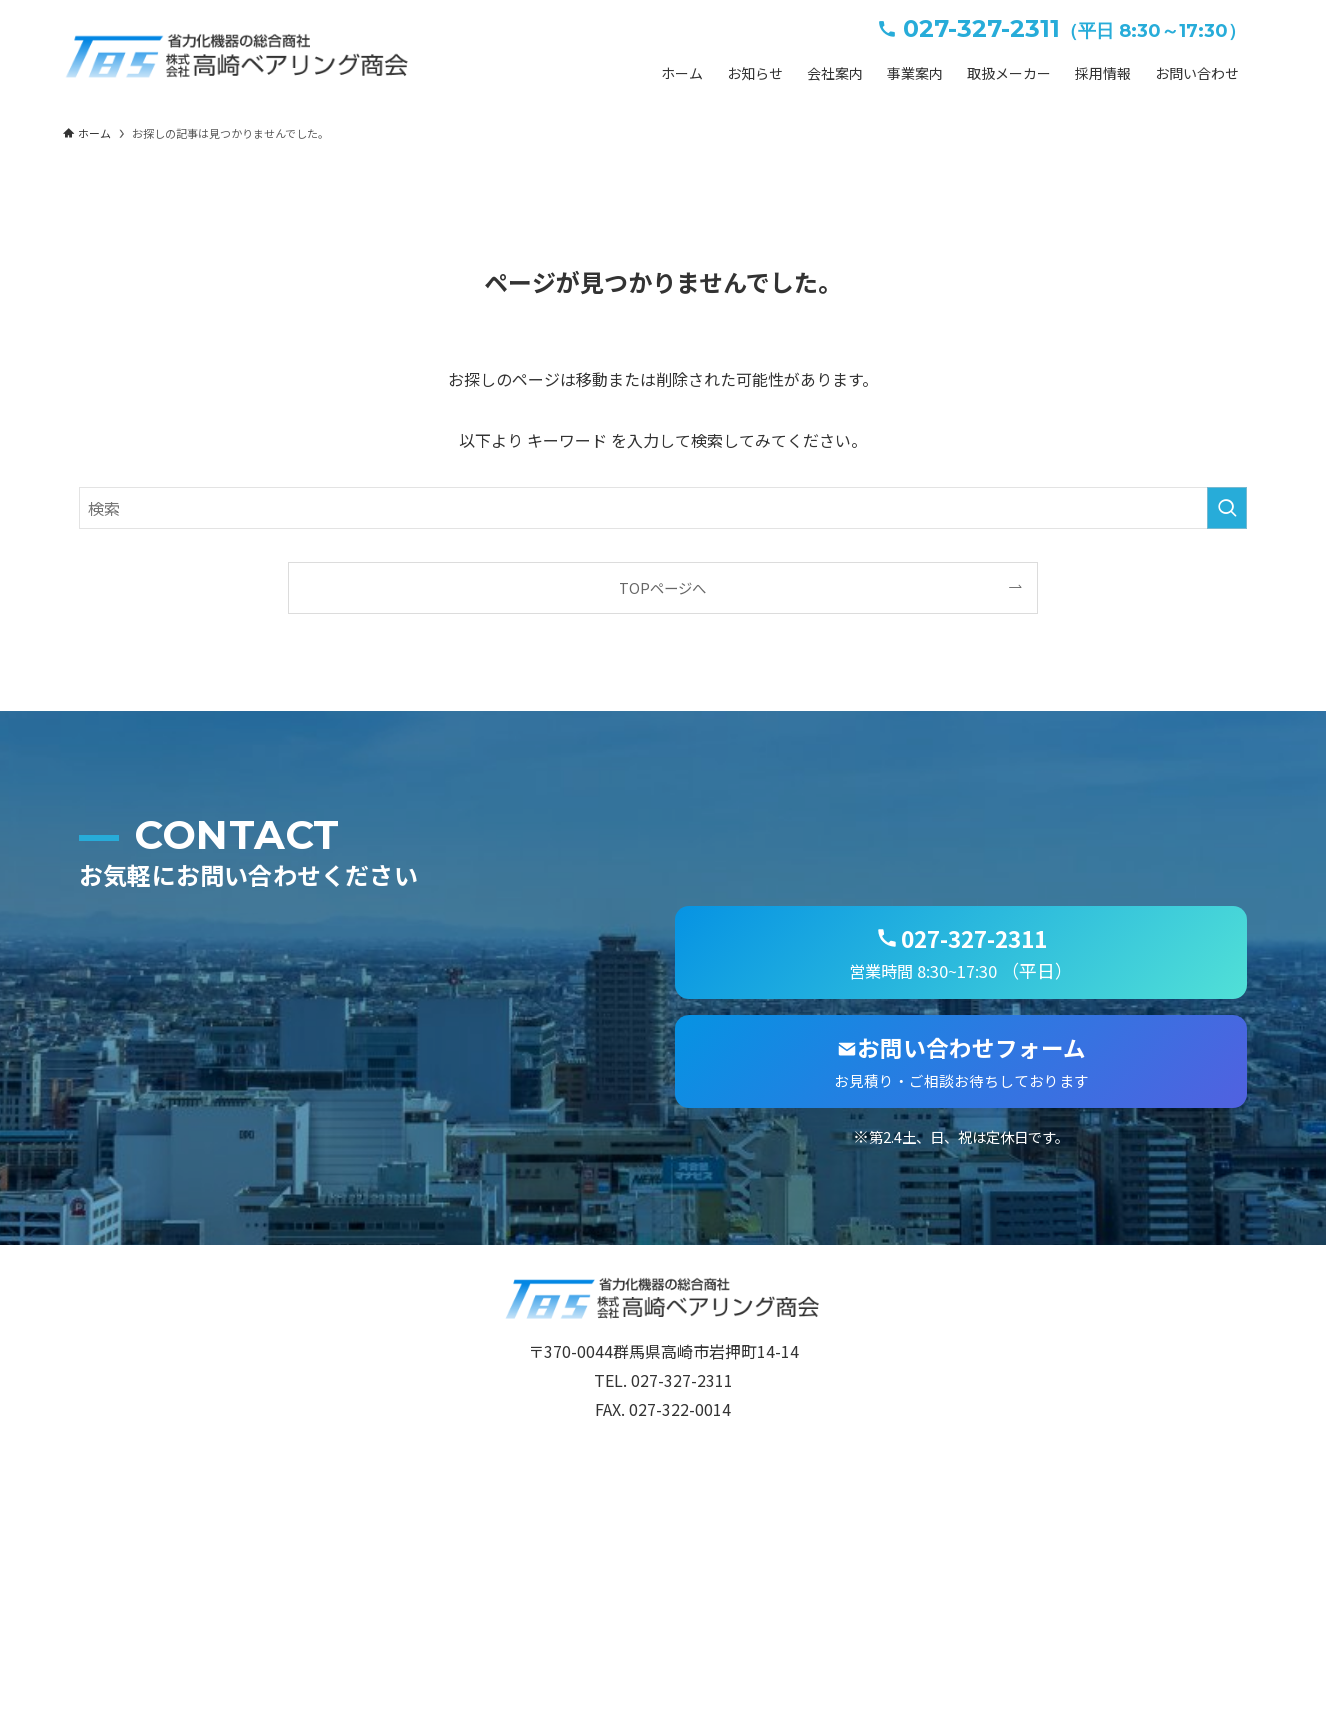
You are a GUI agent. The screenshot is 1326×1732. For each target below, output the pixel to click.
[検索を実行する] (1227, 508)
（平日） (961, 951)
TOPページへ (662, 587)
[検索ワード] (663, 508)
